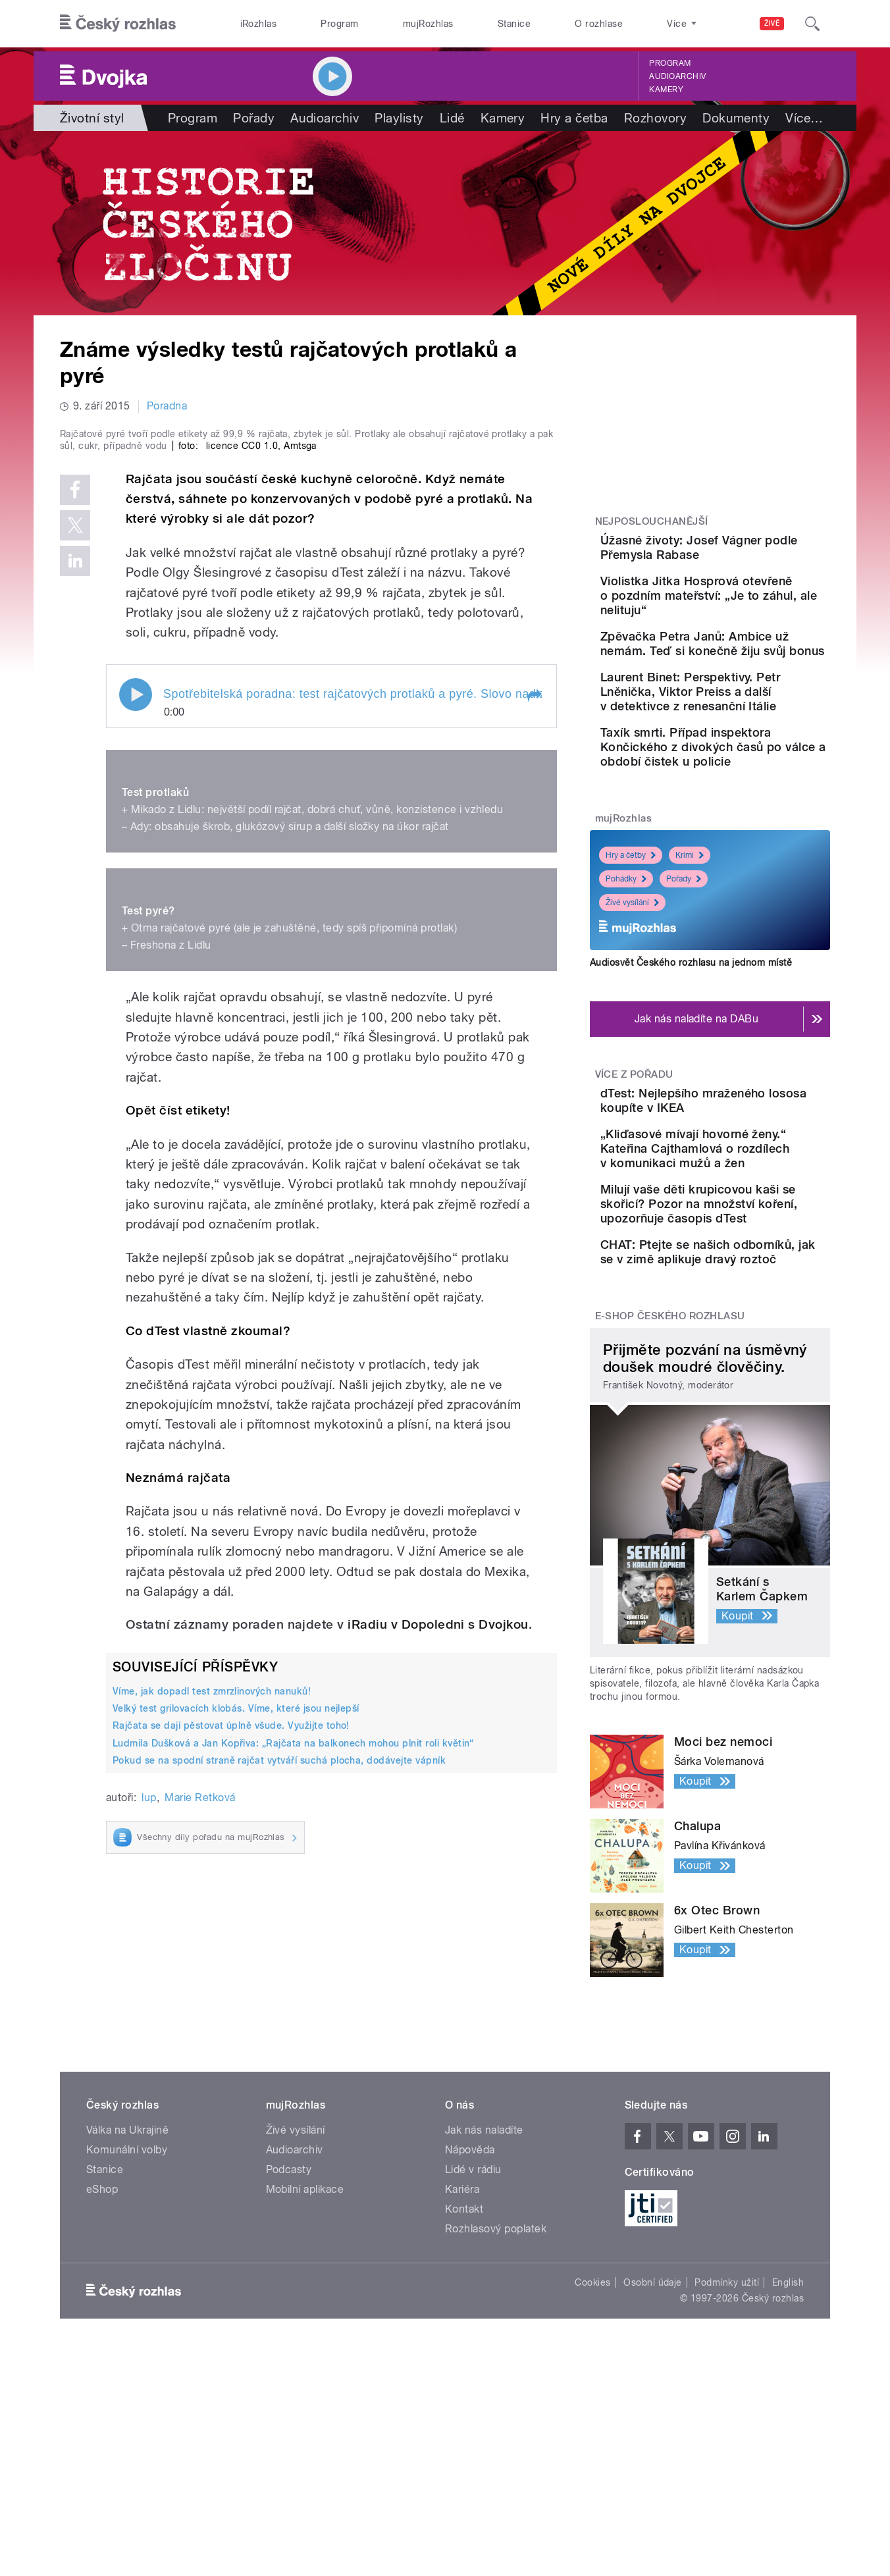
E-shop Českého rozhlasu (670, 1464)
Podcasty (289, 2317)
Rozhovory (655, 118)
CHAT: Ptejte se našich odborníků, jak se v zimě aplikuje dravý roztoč (744, 1388)
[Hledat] (812, 23)
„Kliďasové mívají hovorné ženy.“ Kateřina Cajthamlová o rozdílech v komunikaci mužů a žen (748, 1255)
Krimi (689, 936)
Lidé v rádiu (473, 2317)
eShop (102, 2337)
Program (339, 23)
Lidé (452, 118)
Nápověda (470, 2298)
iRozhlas (258, 23)
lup (149, 2077)
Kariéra (462, 2337)
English (788, 2430)
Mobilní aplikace (305, 2337)
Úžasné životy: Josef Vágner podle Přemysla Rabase (740, 554)
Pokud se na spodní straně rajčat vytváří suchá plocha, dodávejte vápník (279, 2039)
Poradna (167, 406)
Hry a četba (574, 118)
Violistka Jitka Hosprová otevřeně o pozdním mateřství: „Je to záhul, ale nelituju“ (750, 621)
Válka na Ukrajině (127, 2278)
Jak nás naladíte (484, 2278)
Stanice (514, 23)
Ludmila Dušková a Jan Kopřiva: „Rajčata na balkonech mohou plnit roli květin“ (293, 2022)
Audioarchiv (677, 76)
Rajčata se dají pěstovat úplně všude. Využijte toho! (231, 2005)
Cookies (592, 2430)
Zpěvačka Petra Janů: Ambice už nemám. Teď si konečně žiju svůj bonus (748, 684)
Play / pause (135, 974)
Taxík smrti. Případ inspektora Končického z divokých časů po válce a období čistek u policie (751, 821)
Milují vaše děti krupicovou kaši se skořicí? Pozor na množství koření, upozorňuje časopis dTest (750, 1325)
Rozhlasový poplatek (495, 2377)
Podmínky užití (726, 2430)
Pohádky (626, 960)
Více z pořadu (634, 1155)
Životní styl (92, 118)
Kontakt (464, 2357)
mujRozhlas (428, 23)
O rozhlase (599, 23)
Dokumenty (736, 118)
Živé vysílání (632, 984)
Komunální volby (126, 2298)
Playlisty (399, 118)
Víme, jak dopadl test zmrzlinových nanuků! (212, 1970)
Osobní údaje (652, 2430)
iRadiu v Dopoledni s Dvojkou (438, 1904)
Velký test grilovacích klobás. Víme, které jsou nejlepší (236, 1988)
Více (804, 118)
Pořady (254, 118)
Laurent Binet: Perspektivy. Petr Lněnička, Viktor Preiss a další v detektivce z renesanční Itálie (750, 751)
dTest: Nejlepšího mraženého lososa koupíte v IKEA (749, 1188)
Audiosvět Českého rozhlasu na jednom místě (691, 1043)
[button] (533, 975)
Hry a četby (631, 936)
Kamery (666, 89)
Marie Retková (200, 2077)
